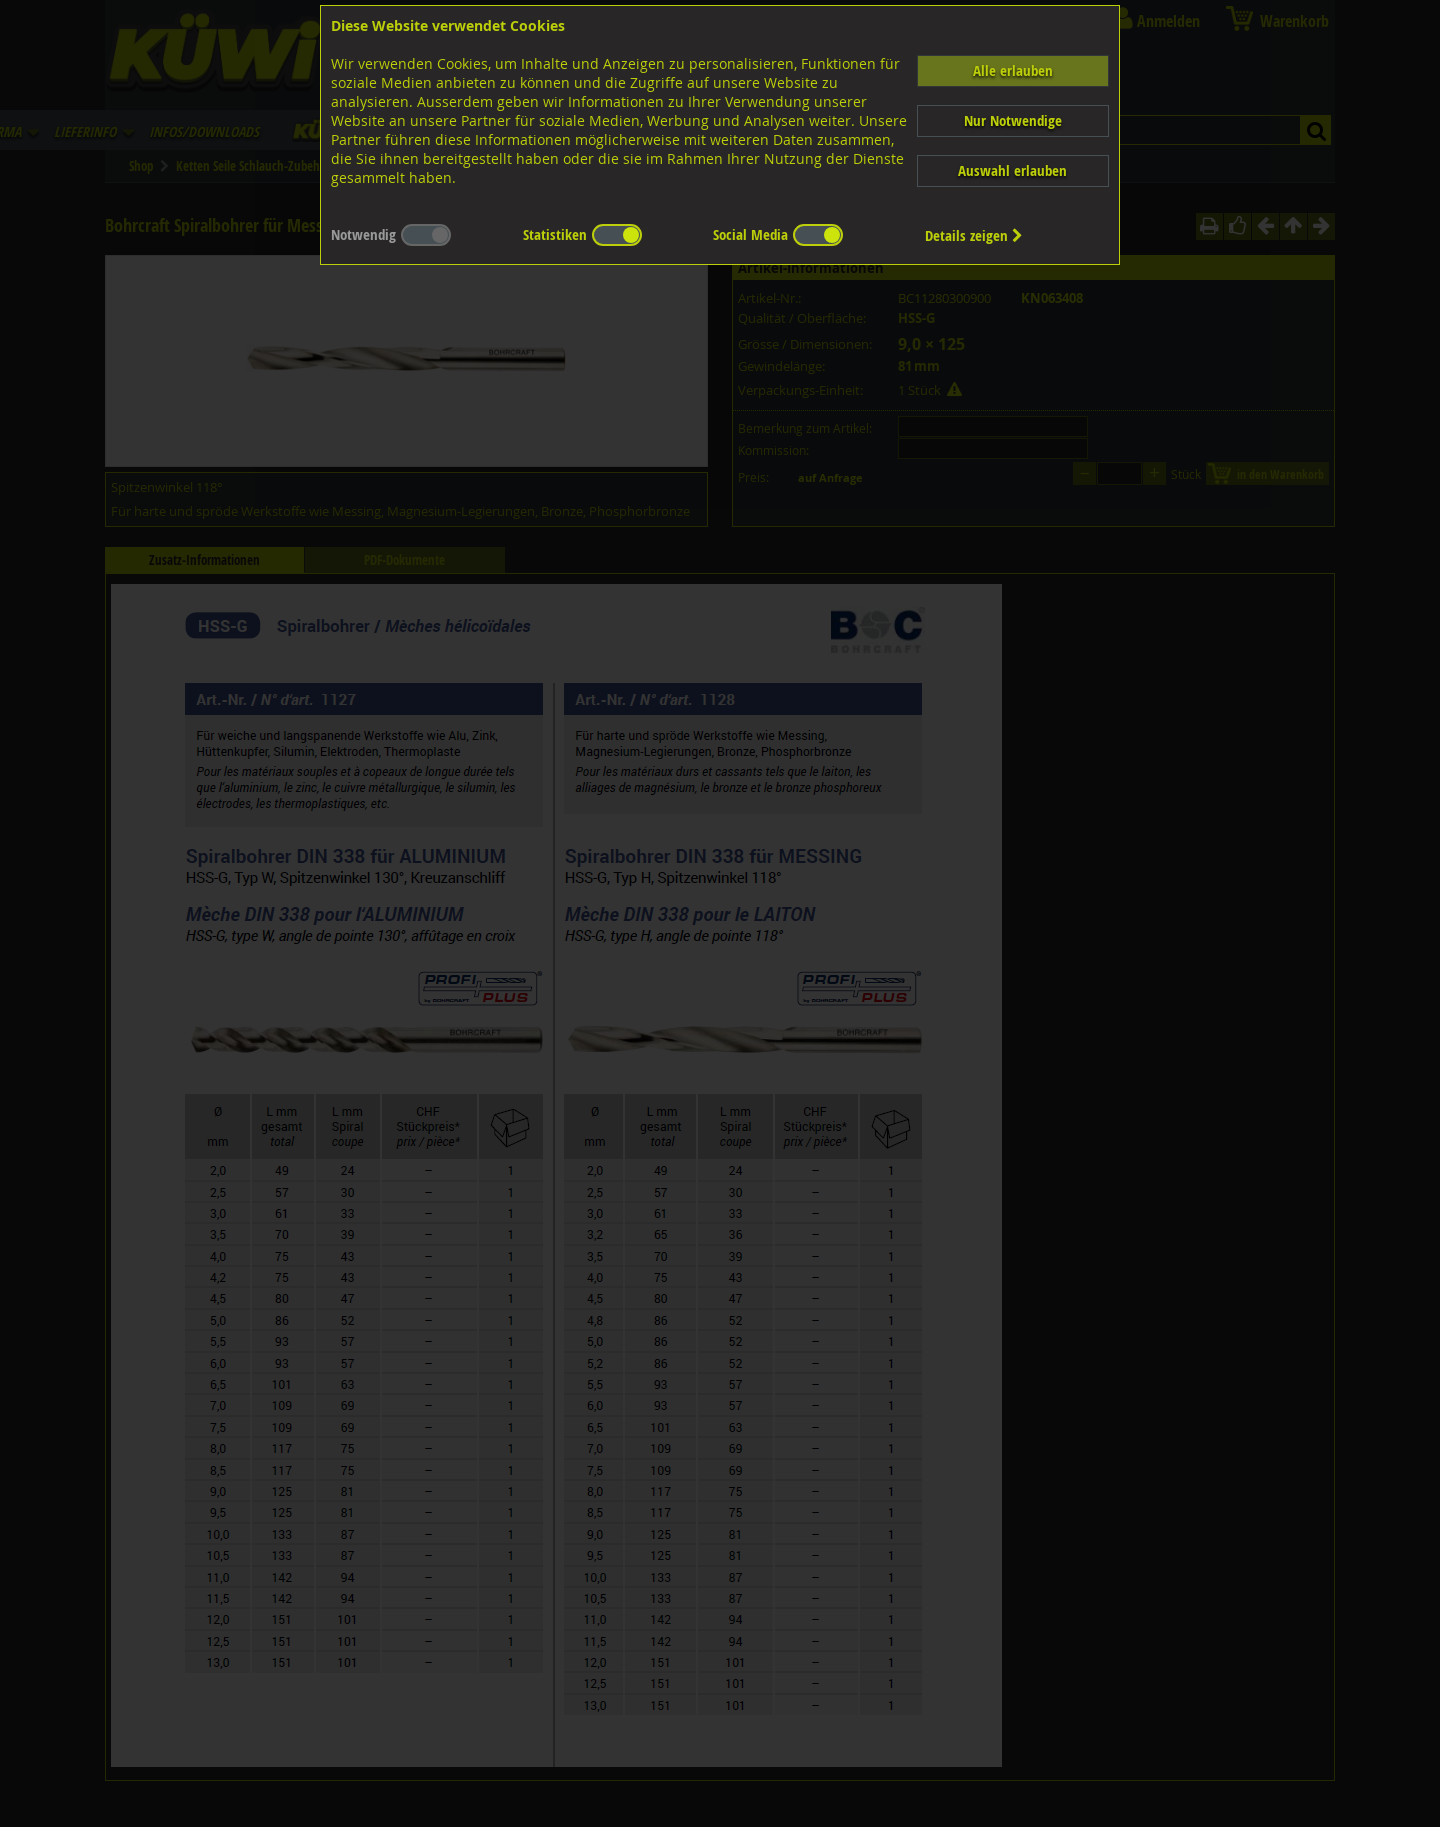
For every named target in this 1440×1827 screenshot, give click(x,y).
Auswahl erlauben (1012, 170)
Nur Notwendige (1013, 120)
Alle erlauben (1013, 70)
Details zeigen (974, 235)
